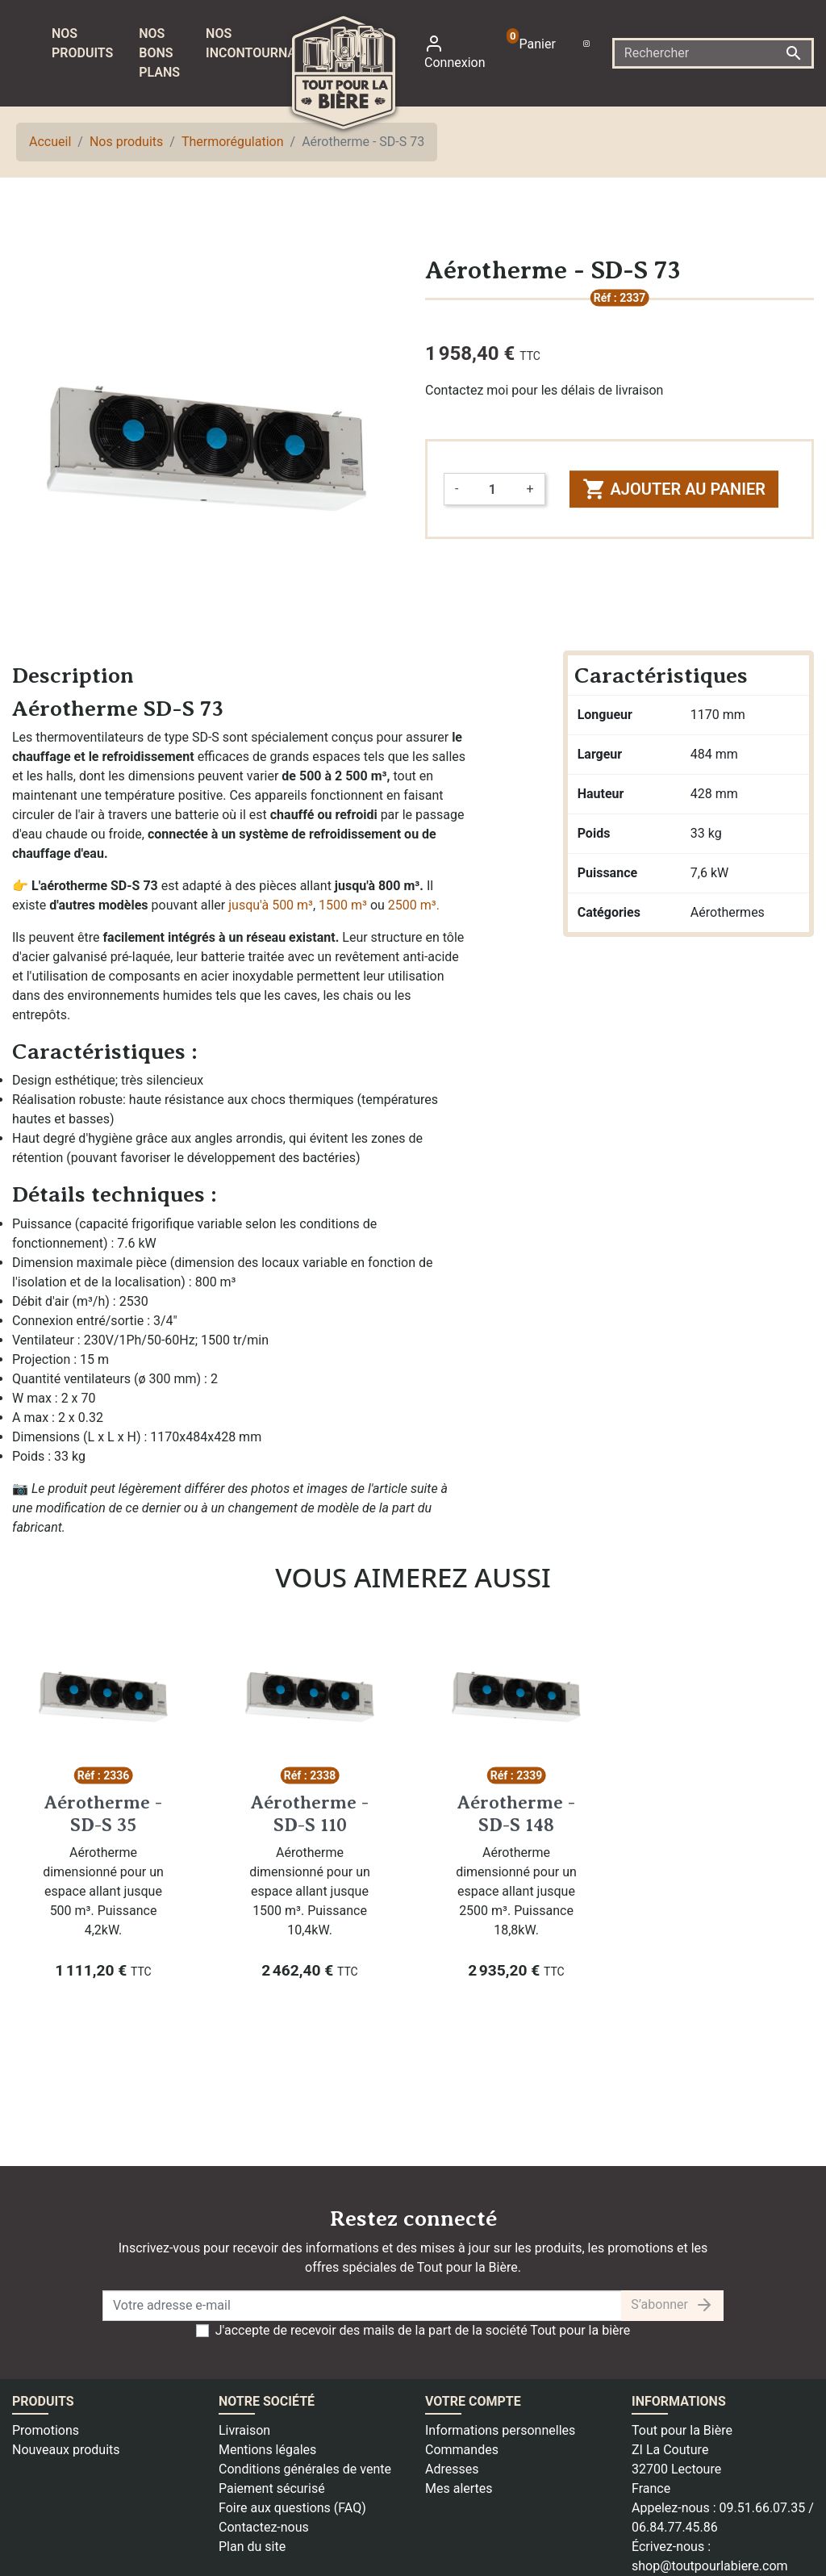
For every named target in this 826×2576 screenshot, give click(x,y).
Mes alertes (459, 2488)
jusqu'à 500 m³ (270, 905)
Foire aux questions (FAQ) (292, 2507)
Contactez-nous (264, 2527)
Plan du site (252, 2546)
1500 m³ (343, 905)
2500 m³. (414, 905)
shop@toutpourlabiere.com (710, 2566)
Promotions (45, 2430)
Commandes (462, 2449)
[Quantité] (492, 489)
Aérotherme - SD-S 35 (103, 1813)
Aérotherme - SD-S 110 (310, 1813)
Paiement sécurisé (272, 2488)
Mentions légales (267, 2449)
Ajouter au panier (674, 489)
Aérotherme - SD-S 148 (516, 1813)
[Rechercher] (713, 53)
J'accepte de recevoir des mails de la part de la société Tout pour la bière (423, 2330)
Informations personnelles (500, 2430)
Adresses (451, 2469)
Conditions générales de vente (305, 2469)
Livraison (244, 2430)
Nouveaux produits (66, 2449)
